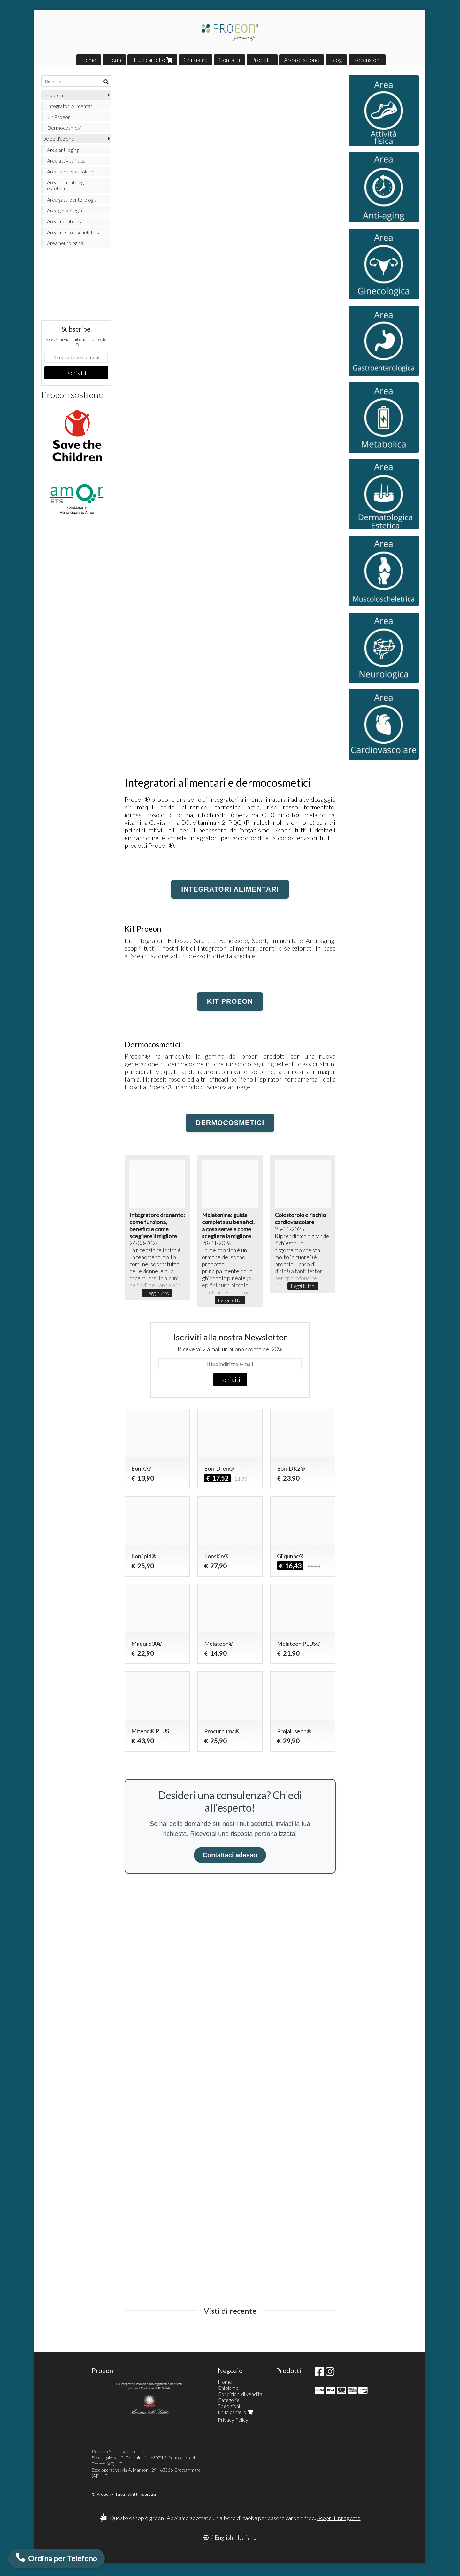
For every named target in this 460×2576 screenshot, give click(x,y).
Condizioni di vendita (240, 2394)
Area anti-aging (63, 150)
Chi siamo (196, 59)
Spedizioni (229, 2406)
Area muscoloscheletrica (74, 232)
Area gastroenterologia (72, 199)
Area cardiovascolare (70, 171)
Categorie (229, 2400)
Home (88, 59)
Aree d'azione (59, 138)
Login (114, 59)
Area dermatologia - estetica (68, 185)
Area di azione (301, 59)
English (224, 2537)
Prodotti (262, 59)
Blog (336, 59)
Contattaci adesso (230, 1855)
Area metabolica (65, 221)
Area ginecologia (64, 210)
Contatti (229, 59)
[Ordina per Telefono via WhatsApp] (56, 2558)
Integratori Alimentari (70, 106)
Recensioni (367, 59)
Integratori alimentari (230, 889)
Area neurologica (65, 243)
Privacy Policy (233, 2420)
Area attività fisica (66, 160)
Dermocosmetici (230, 1123)
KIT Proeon (230, 1001)
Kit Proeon (59, 117)
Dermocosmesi (64, 128)
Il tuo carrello (152, 59)
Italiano (247, 2537)
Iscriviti (230, 1379)
